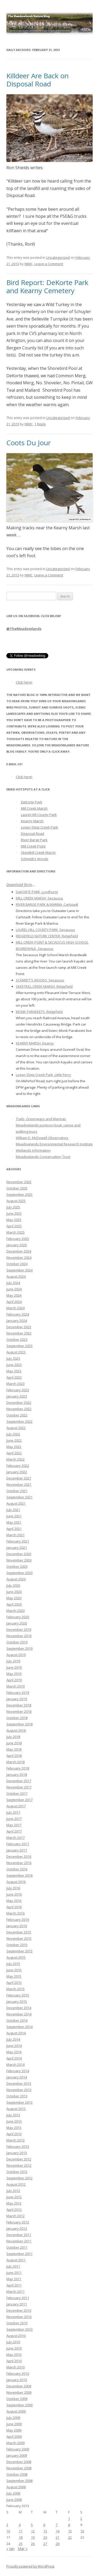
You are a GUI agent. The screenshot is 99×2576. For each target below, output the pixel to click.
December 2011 (18, 2234)
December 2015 (18, 1932)
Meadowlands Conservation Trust (43, 1156)
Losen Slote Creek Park (39, 827)
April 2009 (14, 2436)
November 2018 (18, 1711)
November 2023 (18, 1333)
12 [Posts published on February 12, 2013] (33, 2531)
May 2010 (13, 2354)
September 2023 (19, 1345)
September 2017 (19, 1799)
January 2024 (16, 1320)
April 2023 (14, 1377)
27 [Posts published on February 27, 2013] (45, 2543)
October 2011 (16, 2247)
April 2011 (14, 2285)
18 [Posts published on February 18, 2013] (20, 2537)
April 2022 (14, 1453)
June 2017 (14, 1818)
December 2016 (18, 1856)
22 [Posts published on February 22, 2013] (70, 2537)
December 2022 (18, 1402)
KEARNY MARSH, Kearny (35, 1043)
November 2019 (18, 1635)
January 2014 (16, 2077)
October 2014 (16, 2020)
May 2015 (13, 1976)
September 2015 (19, 1951)
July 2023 (13, 1358)
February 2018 (17, 1768)
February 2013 (17, 2146)
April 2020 (14, 1604)
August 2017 (16, 1806)
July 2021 (13, 1509)
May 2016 (13, 1900)
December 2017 (18, 1780)
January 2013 (16, 2152)
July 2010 (13, 2342)
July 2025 (13, 1207)
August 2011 (16, 2260)
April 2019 (14, 1680)
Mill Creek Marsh (34, 808)
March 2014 (15, 2064)
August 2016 (16, 1881)
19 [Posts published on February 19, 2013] (33, 2537)
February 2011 (17, 2297)
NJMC (29, 263)
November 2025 (18, 1182)
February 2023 (17, 1390)
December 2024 (18, 1251)
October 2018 (16, 1717)
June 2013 (14, 2121)
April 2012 (14, 2209)
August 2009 (16, 2411)
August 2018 (16, 1730)
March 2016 (15, 1913)
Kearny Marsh (32, 821)
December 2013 (18, 2083)
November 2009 (18, 2392)
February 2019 (17, 1692)
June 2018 (14, 1743)
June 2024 (14, 1289)
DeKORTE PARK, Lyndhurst (37, 891)
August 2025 (16, 1200)
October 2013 (16, 2096)
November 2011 (18, 2241)
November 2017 (18, 1787)
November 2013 (18, 2089)
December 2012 (18, 2159)
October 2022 (16, 1415)
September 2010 (19, 2329)
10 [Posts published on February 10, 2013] (8, 2531)
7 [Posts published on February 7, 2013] (57, 2524)
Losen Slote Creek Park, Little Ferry (43, 1074)
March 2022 (15, 1459)
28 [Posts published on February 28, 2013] (57, 2543)
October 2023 (16, 1339)
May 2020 (13, 1598)
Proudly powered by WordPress (30, 2566)
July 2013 (13, 2115)
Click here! (24, 682)
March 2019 (15, 1686)
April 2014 (14, 2058)
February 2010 (17, 2373)
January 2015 (16, 2001)
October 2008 (16, 2474)
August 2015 (16, 1957)
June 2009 (14, 2424)
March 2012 (15, 2215)
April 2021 (14, 1528)
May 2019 (13, 1673)
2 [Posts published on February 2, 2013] (81, 2518)
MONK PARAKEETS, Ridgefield (39, 1011)
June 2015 (14, 1970)
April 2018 (14, 1755)
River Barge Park (34, 839)
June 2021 (14, 1516)
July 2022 (13, 1434)
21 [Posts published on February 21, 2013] (57, 2537)
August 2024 (16, 1276)
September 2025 (19, 1194)
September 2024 (19, 1270)
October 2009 (16, 2398)
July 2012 (13, 2190)
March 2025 (15, 1232)
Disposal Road (32, 833)
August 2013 (16, 2108)
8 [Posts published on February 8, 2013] (69, 2524)
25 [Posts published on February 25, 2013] (20, 2543)
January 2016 (16, 1925)
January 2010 (16, 2379)
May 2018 (13, 1749)
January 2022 (16, 1472)
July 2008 (13, 2493)
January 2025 (16, 1245)
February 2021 (17, 1541)
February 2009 (17, 2449)
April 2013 (14, 2134)
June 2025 (14, 1213)
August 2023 (16, 1352)
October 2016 (16, 1869)
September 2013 (19, 2102)
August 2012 (16, 2184)
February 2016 (17, 1919)
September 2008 (19, 2480)
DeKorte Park (31, 802)
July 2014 (13, 2039)
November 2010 (18, 2316)
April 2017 (14, 1831)
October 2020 (16, 1566)
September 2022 (19, 1421)
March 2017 (15, 1837)
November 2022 (18, 1408)
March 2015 (15, 1989)
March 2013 (15, 2140)
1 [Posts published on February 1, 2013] (69, 2518)
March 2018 (15, 1762)
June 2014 (14, 2045)
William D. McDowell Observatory (42, 1137)
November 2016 (18, 1862)
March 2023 (15, 1383)
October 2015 (16, 1944)
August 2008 (16, 2487)
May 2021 (13, 1522)
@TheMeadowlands (23, 628)
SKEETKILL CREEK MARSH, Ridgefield (44, 986)
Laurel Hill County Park (39, 814)
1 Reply (40, 424)
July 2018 (13, 1736)
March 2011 (15, 2291)
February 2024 (17, 1314)
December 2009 (18, 2386)
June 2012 (14, 2197)
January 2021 (16, 1547)
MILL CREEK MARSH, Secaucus (39, 898)
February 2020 (17, 1617)
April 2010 (14, 2360)
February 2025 (17, 1238)
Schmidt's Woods (34, 858)
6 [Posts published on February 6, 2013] (44, 2524)
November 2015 (18, 1938)
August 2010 (16, 2335)
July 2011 (13, 2266)
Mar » (22, 2548)
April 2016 (14, 1907)
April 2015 (14, 1982)
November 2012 (18, 2165)
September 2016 (19, 1875)
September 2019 (19, 1648)
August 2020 (16, 1579)
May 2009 (13, 2430)
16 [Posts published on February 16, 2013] (82, 2531)
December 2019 (18, 1629)
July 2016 (13, 1888)
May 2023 (13, 1371)
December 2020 (18, 1553)
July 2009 (13, 2417)
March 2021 (15, 1535)
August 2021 (16, 1503)
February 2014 (17, 2070)
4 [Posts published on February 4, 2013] (20, 2524)
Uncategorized (58, 257)
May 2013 (13, 2127)
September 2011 (19, 2253)
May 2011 (13, 2279)
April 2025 (14, 1226)
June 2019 (14, 1667)
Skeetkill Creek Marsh (38, 852)
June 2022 (14, 1440)
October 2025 (16, 1188)
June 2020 (14, 1591)
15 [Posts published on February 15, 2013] (70, 2531)
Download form (19, 884)
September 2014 (19, 2026)
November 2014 (18, 2014)
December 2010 (18, 2310)
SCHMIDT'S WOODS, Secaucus (40, 980)
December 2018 (18, 1705)
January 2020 (16, 1623)
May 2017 (13, 1825)
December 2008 (18, 2461)
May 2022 (13, 1446)
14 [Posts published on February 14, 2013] (57, 2531)
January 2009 (16, 2455)
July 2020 (13, 1585)
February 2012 (17, 2222)
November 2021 (18, 1484)
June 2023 (14, 1364)
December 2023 (18, 1327)
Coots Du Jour (28, 442)
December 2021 (18, 1478)
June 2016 (14, 1894)
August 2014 (16, 2033)
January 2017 (16, 1850)
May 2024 (13, 1295)
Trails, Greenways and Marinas (41, 1118)
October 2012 (16, 2171)
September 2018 (19, 1724)
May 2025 (13, 1219)
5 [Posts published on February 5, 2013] (32, 2524)
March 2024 (15, 1308)
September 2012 (19, 2178)
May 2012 (13, 2203)
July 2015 (13, 1963)
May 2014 (13, 2052)
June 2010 (14, 2348)
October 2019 (16, 1642)
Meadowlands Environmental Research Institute (54, 1144)
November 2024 (18, 1257)
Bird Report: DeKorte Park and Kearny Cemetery (47, 286)
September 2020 (19, 1572)
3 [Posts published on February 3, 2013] (7, 2524)
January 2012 (16, 2228)
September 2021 (19, 1497)
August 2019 (16, 1654)
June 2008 (14, 2499)
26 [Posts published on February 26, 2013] (33, 2543)
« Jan (10, 2548)
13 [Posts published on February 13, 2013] (45, 2531)
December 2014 (18, 2007)
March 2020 (15, 1610)
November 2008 (18, 2468)
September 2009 (19, 2405)
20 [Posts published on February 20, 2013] (45, 2537)
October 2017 (16, 1793)
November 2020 (18, 1560)
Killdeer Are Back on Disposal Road (37, 80)
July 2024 (13, 1282)
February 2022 (17, 1465)
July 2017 (13, 1812)
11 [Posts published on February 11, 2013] (20, 2531)
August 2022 (16, 1427)
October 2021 (16, 1490)
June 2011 (14, 2272)
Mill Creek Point (33, 846)
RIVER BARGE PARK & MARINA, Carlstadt (47, 904)
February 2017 (17, 1844)
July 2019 (13, 1661)
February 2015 (17, 1995)
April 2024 (14, 1301)
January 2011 (16, 2304)
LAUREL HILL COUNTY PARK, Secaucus (45, 929)
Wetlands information (33, 1150)
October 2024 (16, 1263)
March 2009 (15, 2442)
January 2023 (16, 1396)
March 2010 (15, 2367)
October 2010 (16, 2323)
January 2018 (16, 1774)
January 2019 (16, 1698)
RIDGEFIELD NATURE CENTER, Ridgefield (47, 936)
